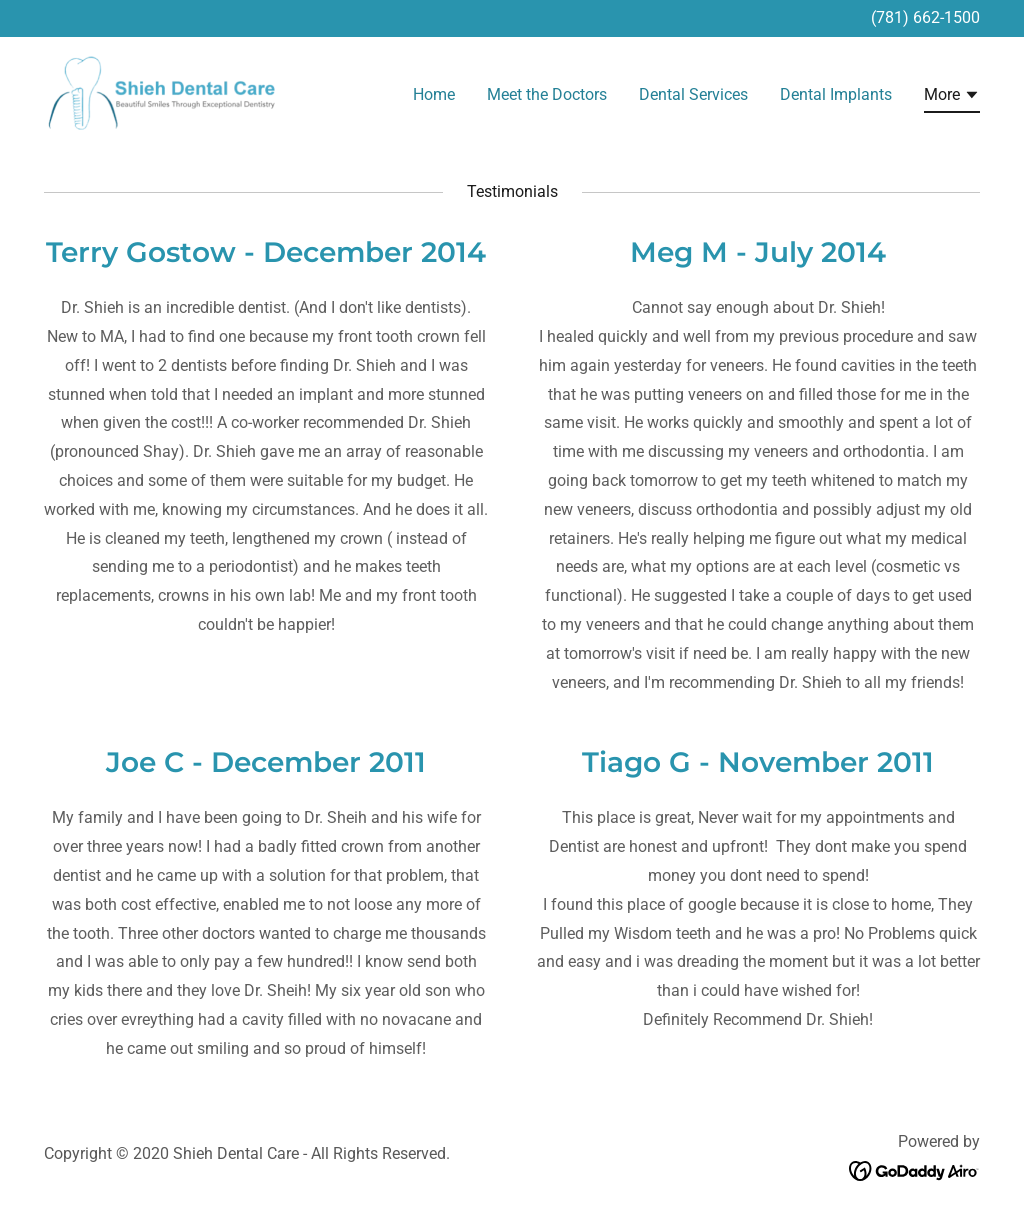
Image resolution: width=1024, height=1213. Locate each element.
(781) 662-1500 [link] (925, 17)
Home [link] (434, 94)
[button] (952, 98)
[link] (162, 91)
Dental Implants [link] (836, 94)
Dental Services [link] (693, 94)
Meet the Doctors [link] (547, 94)
